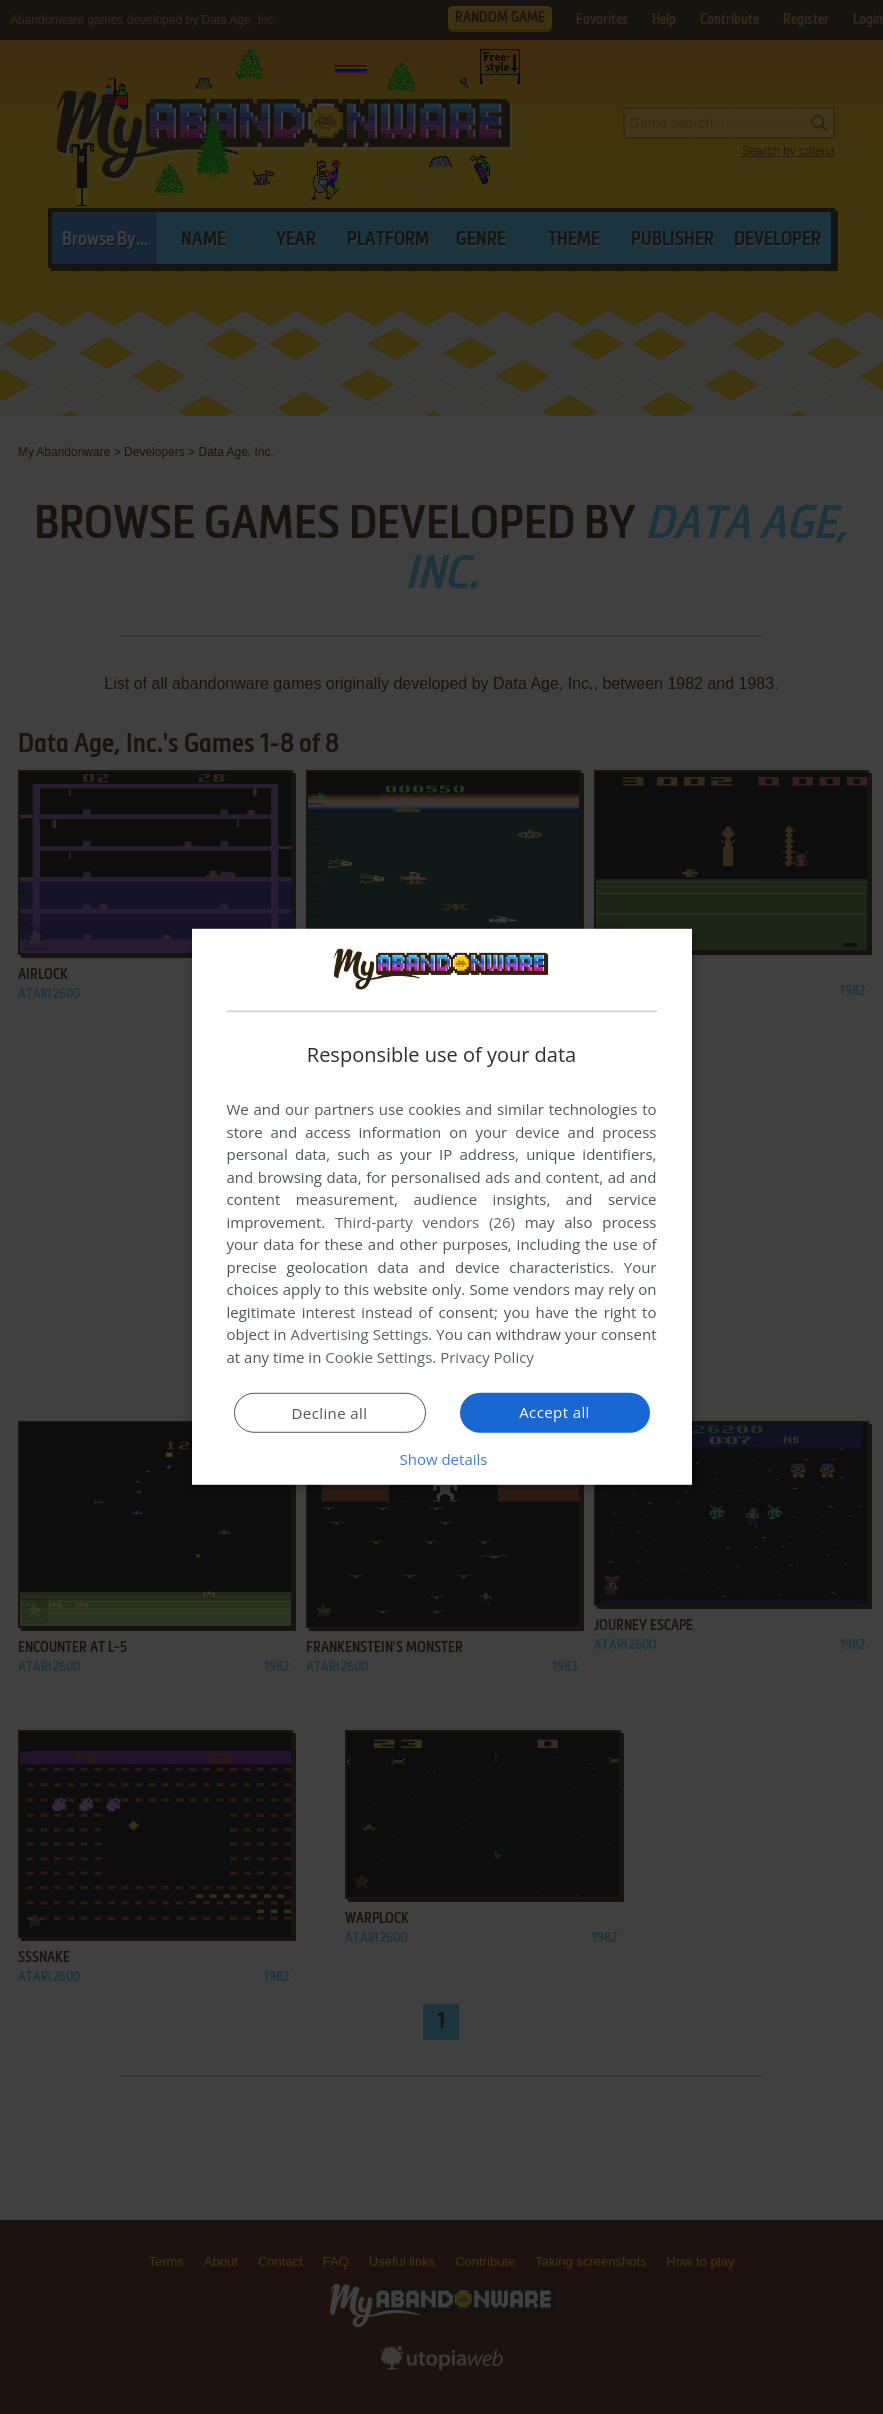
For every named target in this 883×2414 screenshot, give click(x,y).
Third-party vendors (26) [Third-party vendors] (425, 1222)
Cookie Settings (378, 1357)
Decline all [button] (330, 1413)
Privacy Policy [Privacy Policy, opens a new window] (487, 1357)
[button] (442, 1459)
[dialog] (442, 1207)
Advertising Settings (360, 1334)
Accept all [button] (554, 1412)
